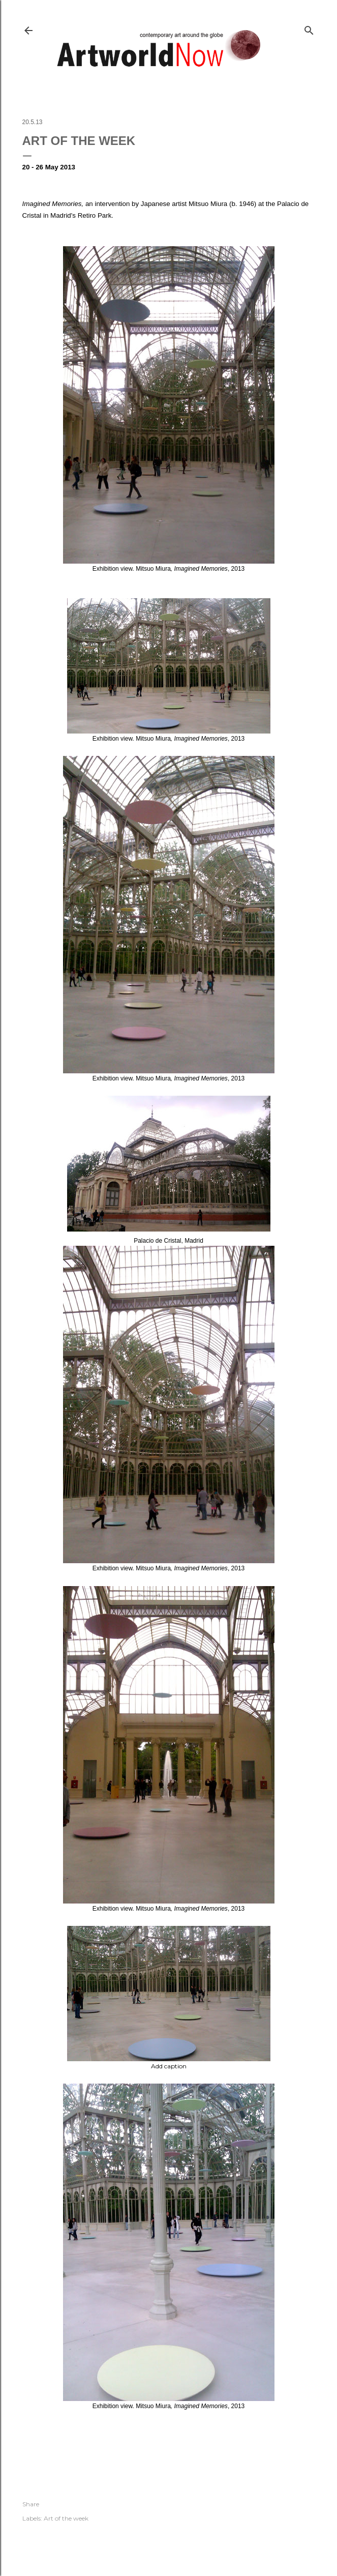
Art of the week (66, 2518)
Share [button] (30, 2504)
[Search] (309, 28)
